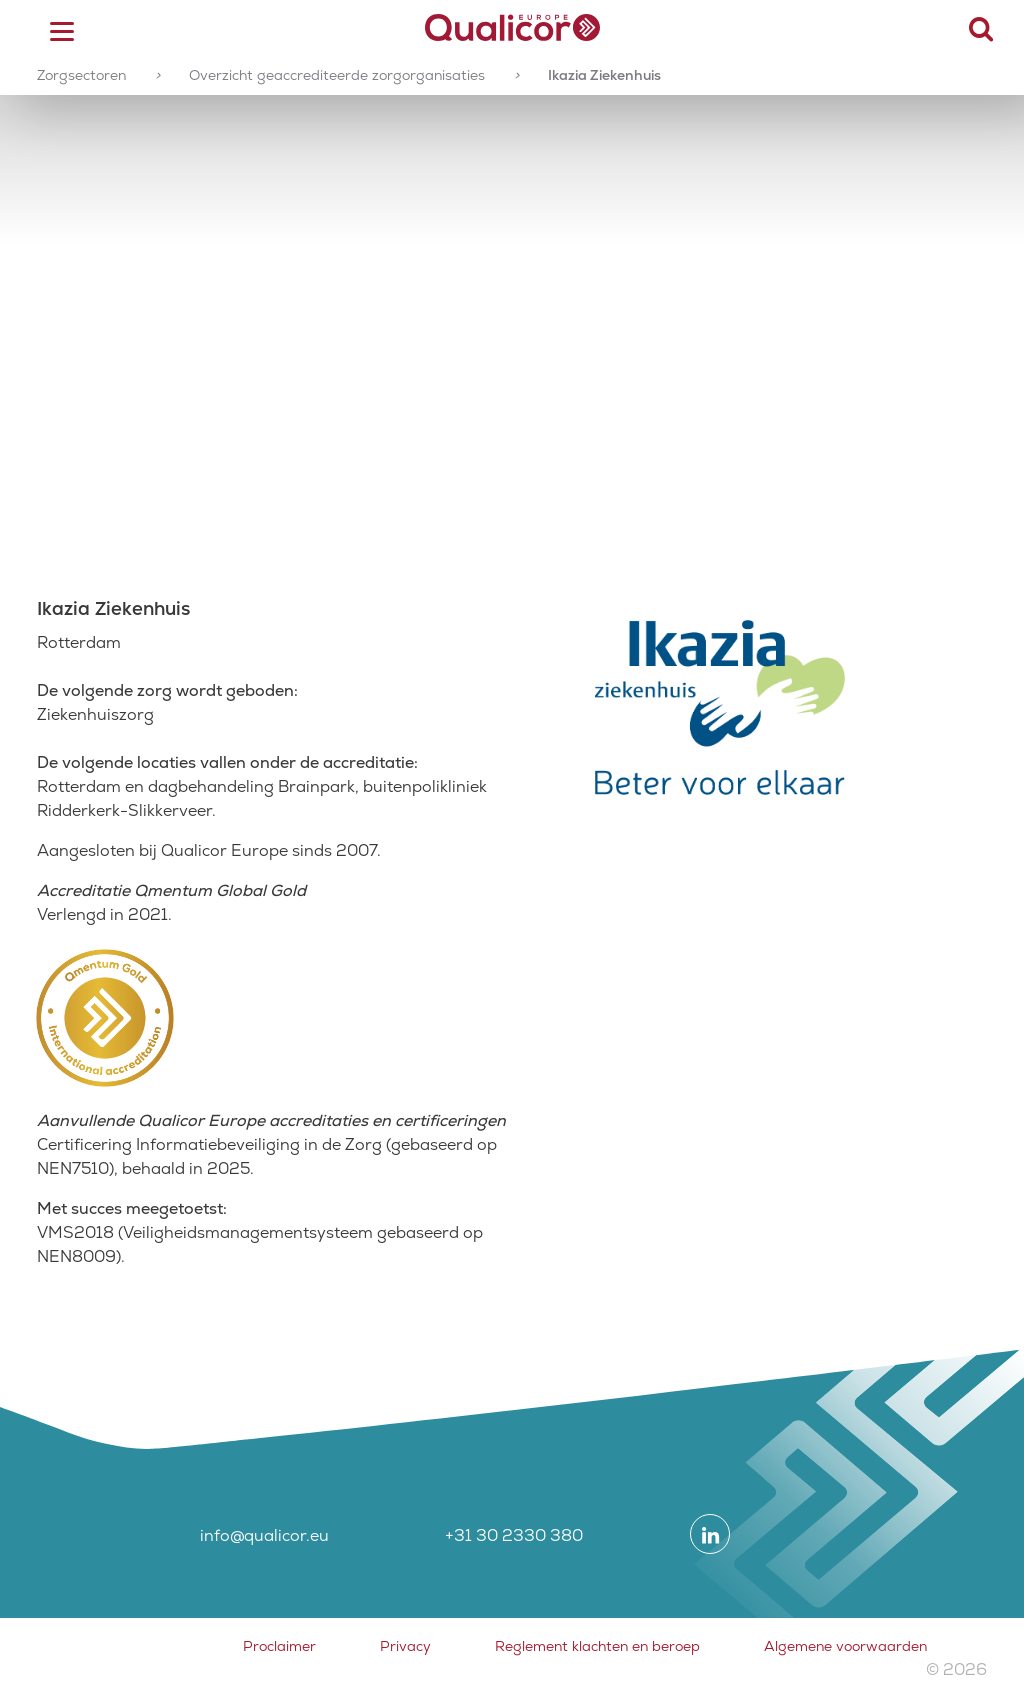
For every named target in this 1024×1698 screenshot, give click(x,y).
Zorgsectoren (81, 75)
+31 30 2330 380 (514, 1535)
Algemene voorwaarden (845, 1646)
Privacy (405, 1646)
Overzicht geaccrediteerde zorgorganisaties (337, 75)
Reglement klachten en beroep (597, 1646)
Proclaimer (279, 1646)
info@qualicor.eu (264, 1535)
